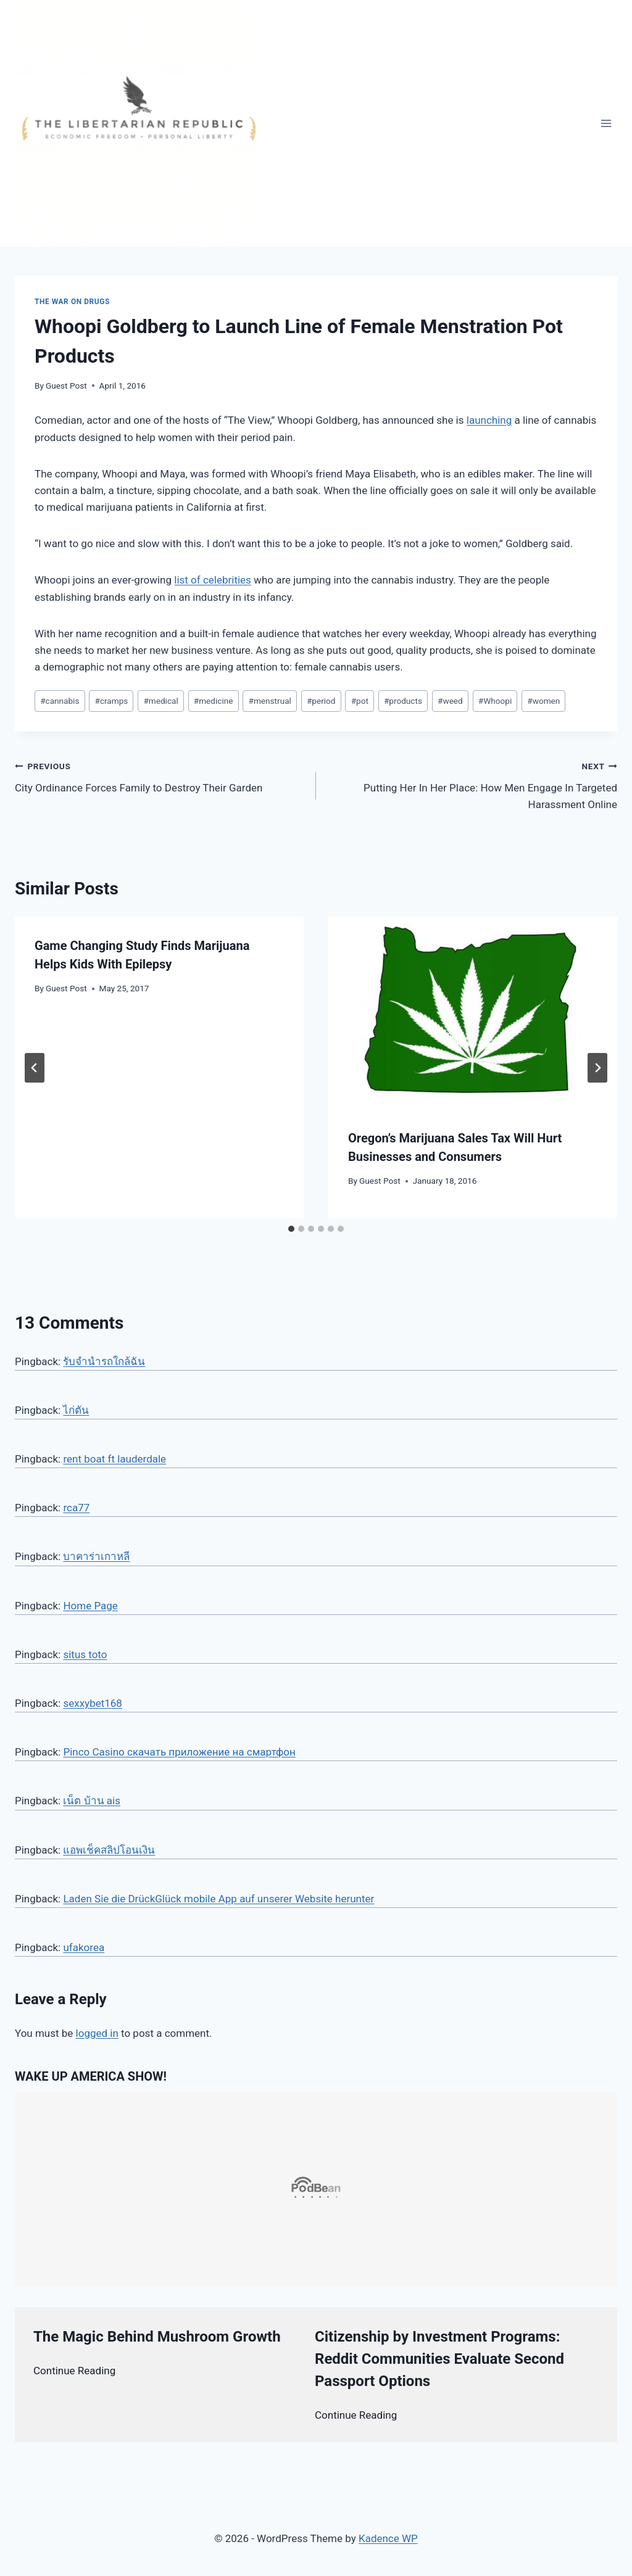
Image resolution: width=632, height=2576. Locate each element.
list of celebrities (212, 580)
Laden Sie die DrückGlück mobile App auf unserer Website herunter (218, 1899)
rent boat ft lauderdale (114, 1459)
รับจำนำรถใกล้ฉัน (104, 1361)
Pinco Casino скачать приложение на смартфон (179, 1752)
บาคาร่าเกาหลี (96, 1556)
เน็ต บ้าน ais (91, 1800)
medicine (213, 701)
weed (450, 701)
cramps (111, 701)
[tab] (291, 1229)
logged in (97, 2033)
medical (160, 701)
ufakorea (83, 1947)
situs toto (85, 1654)
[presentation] (472, 1013)
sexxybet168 (92, 1703)
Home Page (90, 1606)
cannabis (59, 701)
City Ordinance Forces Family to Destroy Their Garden (160, 776)
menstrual (270, 701)
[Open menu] (605, 123)
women (543, 701)
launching (489, 420)
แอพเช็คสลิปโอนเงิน (109, 1850)
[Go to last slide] (34, 1068)
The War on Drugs (72, 301)
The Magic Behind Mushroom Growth (157, 2336)
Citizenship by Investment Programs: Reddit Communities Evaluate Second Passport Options (439, 2359)
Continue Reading (74, 2370)
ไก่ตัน (76, 1410)
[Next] (597, 1068)
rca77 (76, 1507)
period (321, 701)
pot (359, 701)
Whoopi (495, 701)
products (403, 701)
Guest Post (66, 385)
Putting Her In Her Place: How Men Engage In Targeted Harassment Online (471, 784)
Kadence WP (388, 2538)
